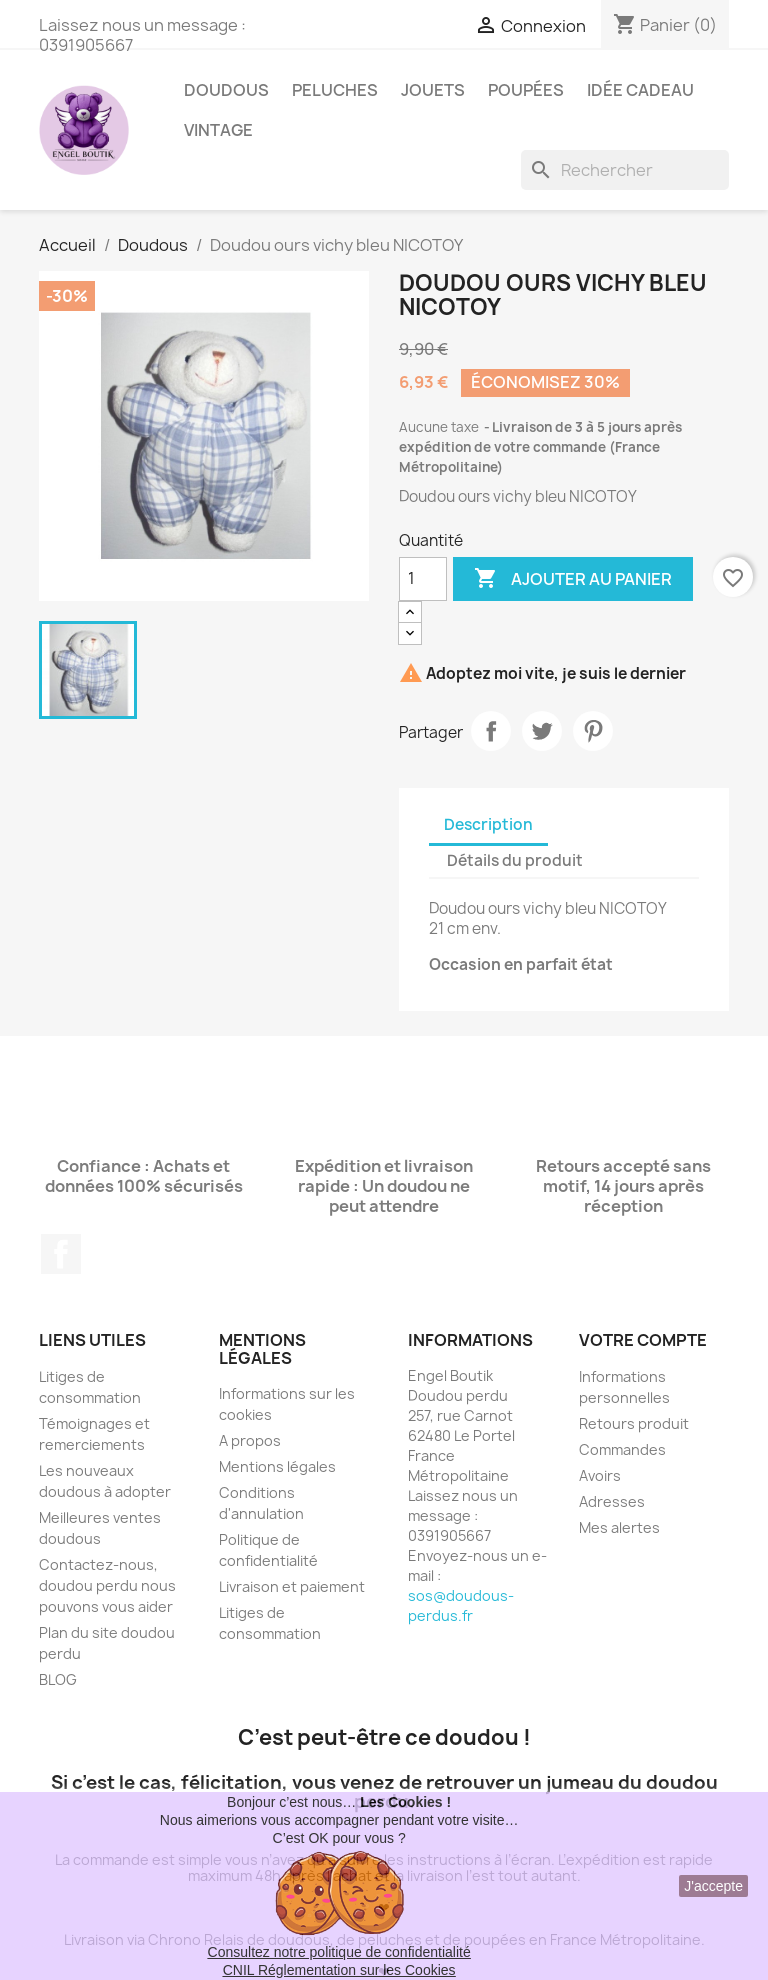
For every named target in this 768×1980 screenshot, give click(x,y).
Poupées (526, 90)
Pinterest (593, 731)
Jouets (433, 90)
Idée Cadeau (640, 90)
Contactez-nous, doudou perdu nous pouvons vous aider (107, 1585)
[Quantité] (423, 579)
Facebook (61, 1254)
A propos (250, 1440)
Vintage (218, 130)
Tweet (542, 731)
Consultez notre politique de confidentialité (339, 1952)
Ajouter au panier (573, 579)
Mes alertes (619, 1527)
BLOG (58, 1679)
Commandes (622, 1449)
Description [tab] (488, 824)
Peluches (335, 90)
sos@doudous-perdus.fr (461, 1605)
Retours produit (634, 1423)
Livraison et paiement (292, 1586)
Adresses (612, 1501)
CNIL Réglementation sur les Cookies (339, 1970)
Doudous (226, 90)
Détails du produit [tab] (515, 860)
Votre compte (643, 1340)
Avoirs (600, 1475)
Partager (491, 731)
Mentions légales (277, 1466)
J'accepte (713, 1886)
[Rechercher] (625, 170)
